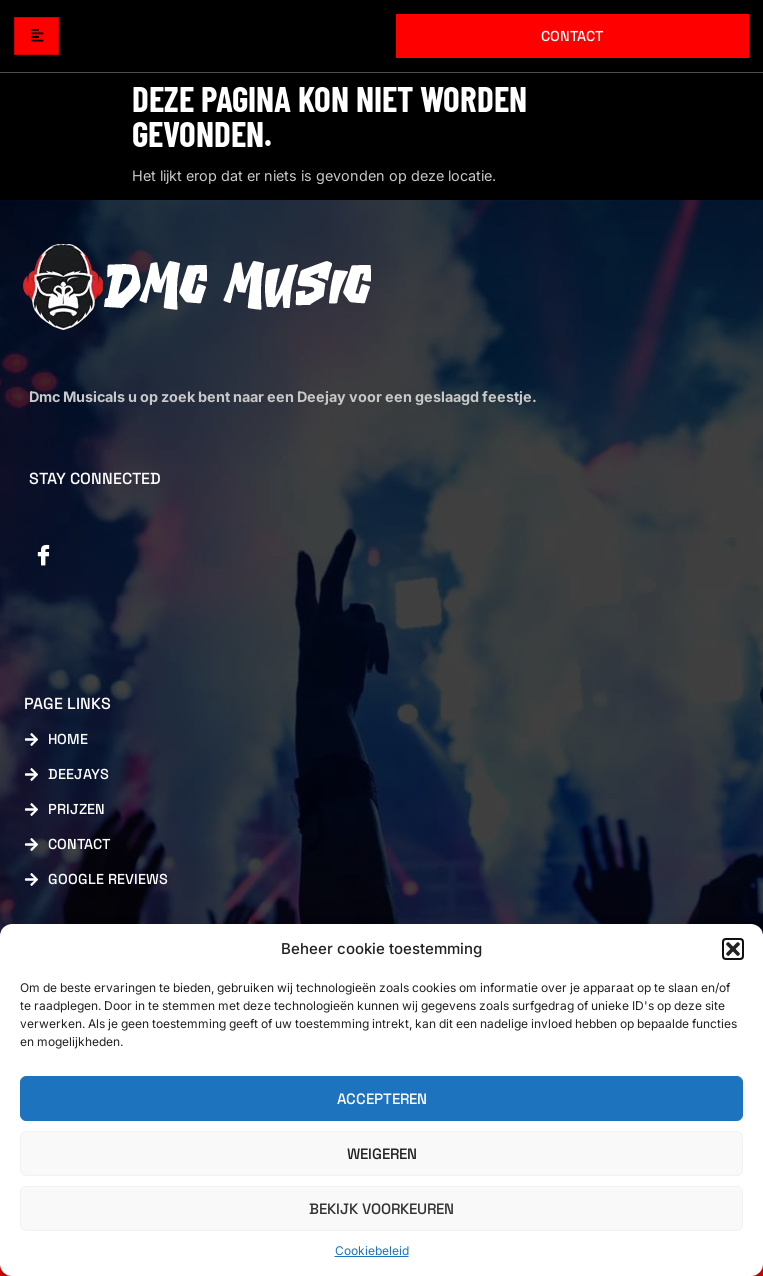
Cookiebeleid (372, 1250)
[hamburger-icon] (36, 36)
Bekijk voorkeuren (381, 1208)
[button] (733, 949)
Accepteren (382, 1098)
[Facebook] (44, 557)
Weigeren (382, 1153)
